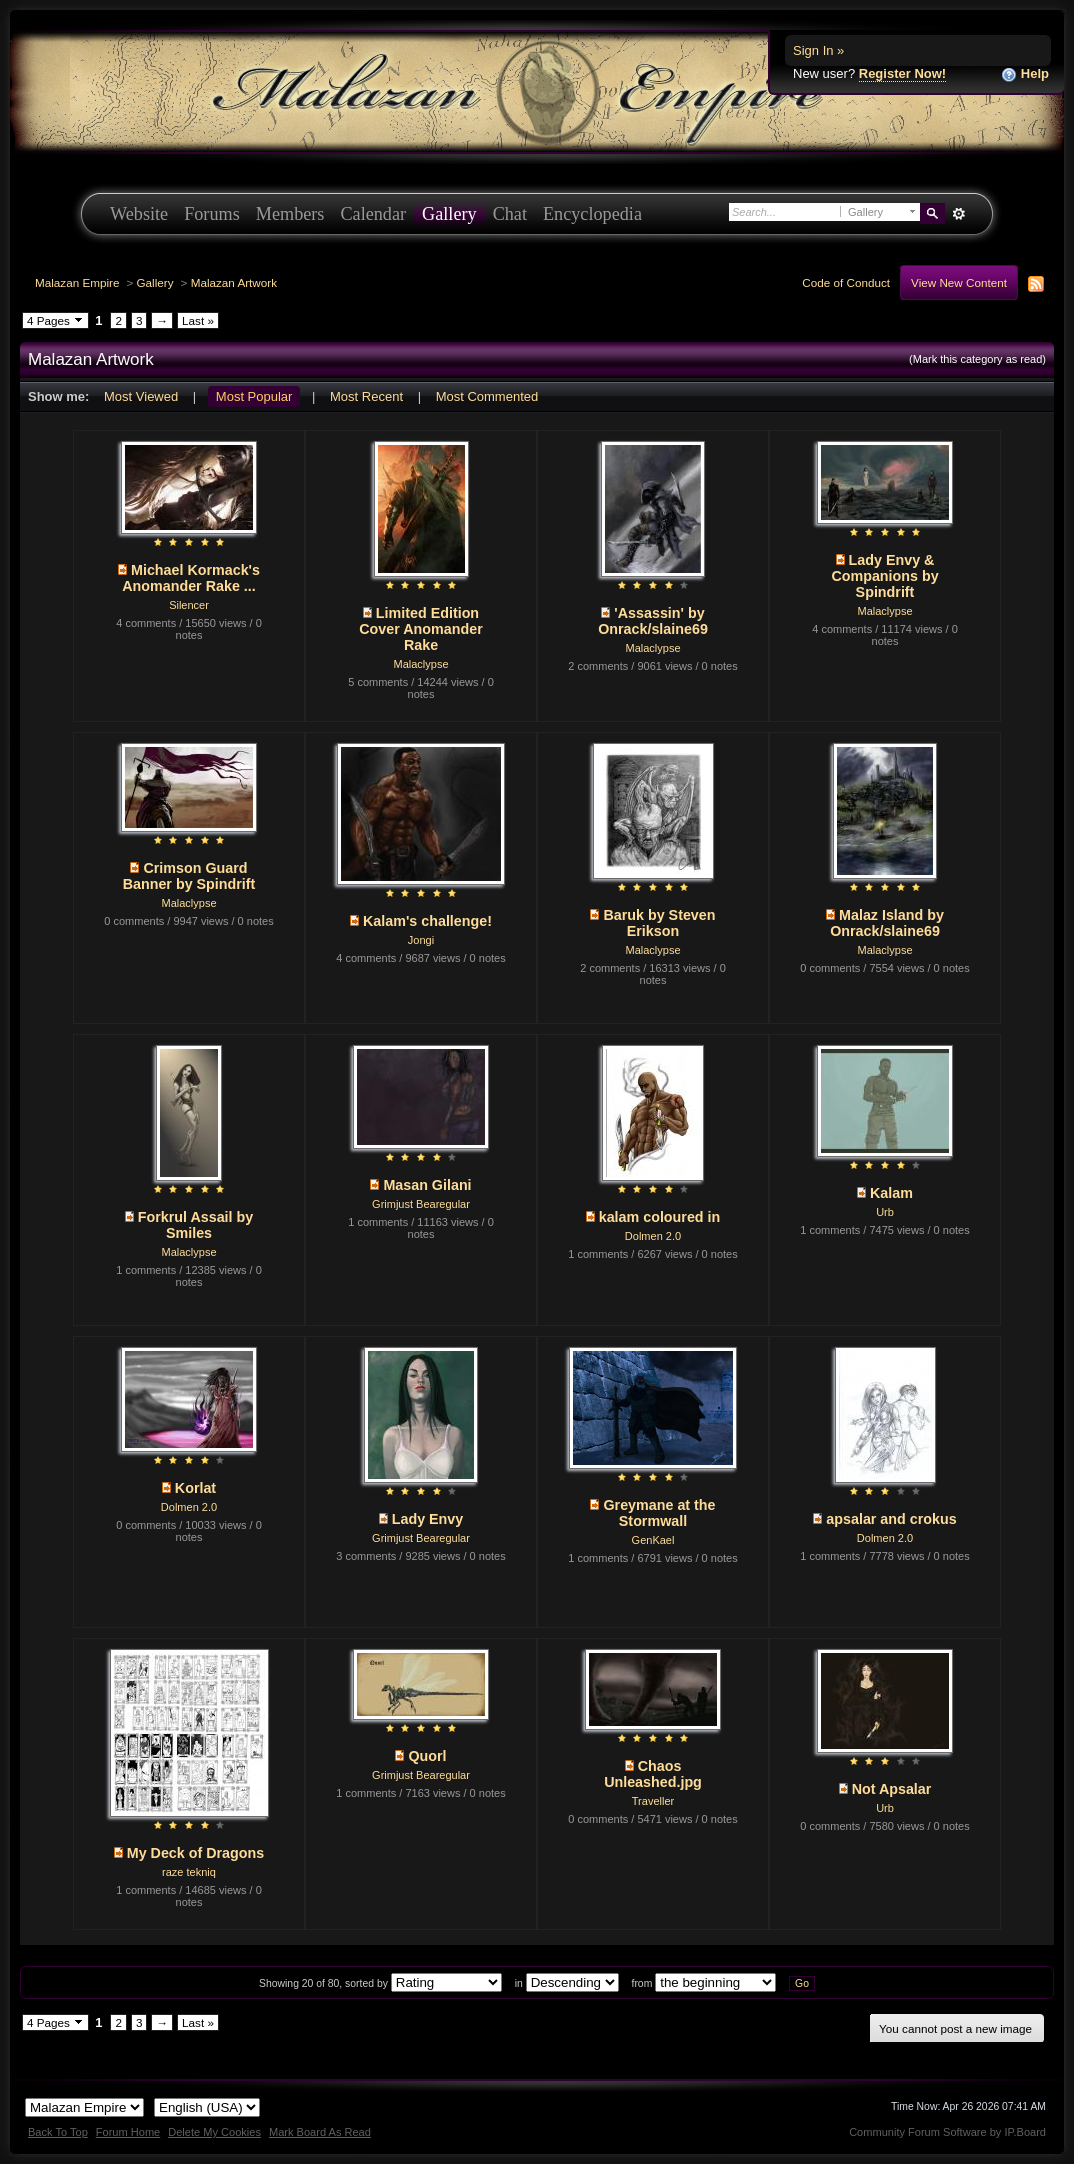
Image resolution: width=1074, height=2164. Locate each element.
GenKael (653, 1540)
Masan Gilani (427, 1185)
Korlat (195, 1488)
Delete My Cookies (214, 2132)
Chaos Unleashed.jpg (653, 1774)
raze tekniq (189, 1872)
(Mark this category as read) (977, 359)
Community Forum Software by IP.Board (947, 2132)
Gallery (449, 214)
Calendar (373, 214)
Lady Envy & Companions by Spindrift (884, 576)
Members (290, 214)
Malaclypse (420, 664)
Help (1025, 74)
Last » (198, 320)
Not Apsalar (892, 1789)
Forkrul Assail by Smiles (195, 1225)
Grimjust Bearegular (421, 1204)
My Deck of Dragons (195, 1853)
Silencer (189, 605)
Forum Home (128, 2132)
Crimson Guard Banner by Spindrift (189, 876)
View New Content (959, 282)
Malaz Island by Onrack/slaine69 (887, 923)
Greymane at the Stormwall (659, 1513)
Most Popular (254, 396)
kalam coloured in (660, 1217)
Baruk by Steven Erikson (659, 923)
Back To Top (58, 2132)
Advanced (958, 214)
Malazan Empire (77, 282)
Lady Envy (428, 1519)
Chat (510, 214)
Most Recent (366, 396)
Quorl (427, 1756)
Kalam (891, 1193)
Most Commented (487, 396)
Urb (885, 1212)
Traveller (653, 1801)
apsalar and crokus (891, 1519)
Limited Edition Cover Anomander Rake (420, 629)
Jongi (421, 940)
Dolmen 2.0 (653, 1236)
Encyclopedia (592, 214)
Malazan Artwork (234, 282)
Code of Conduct (846, 282)
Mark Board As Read (320, 2132)
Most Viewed (141, 396)
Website (139, 214)
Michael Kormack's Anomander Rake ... (191, 578)
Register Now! (902, 73)
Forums (212, 214)
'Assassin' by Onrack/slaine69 (653, 621)
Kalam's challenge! (427, 921)
